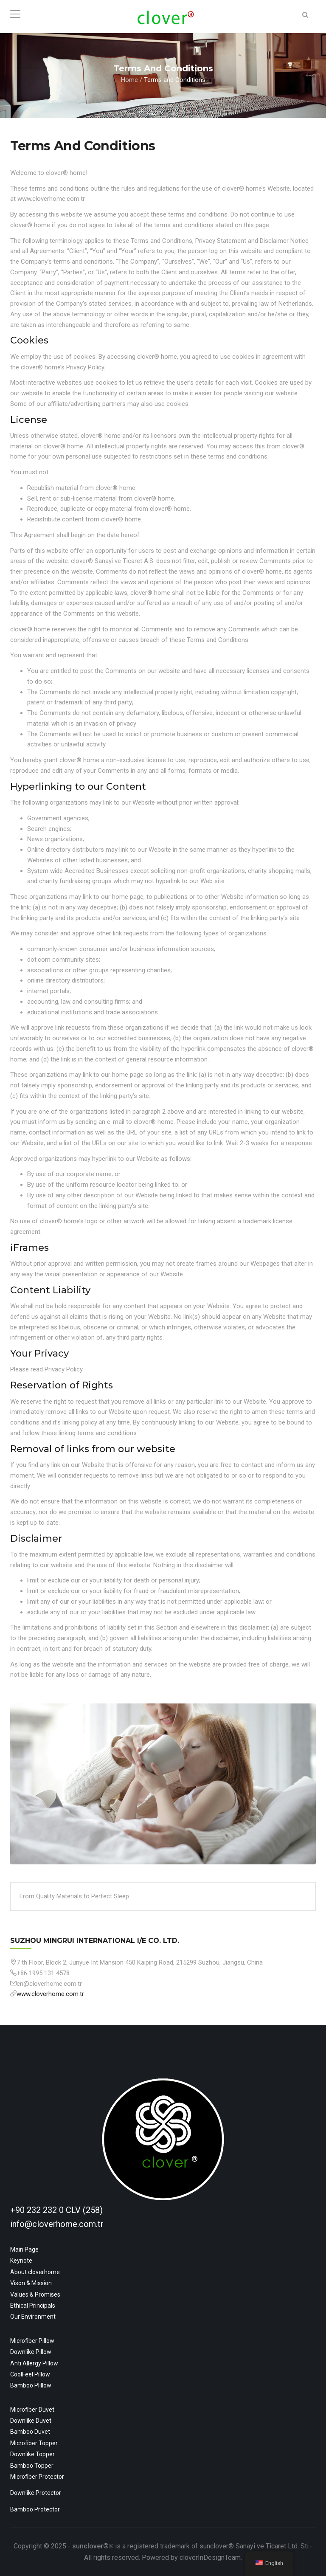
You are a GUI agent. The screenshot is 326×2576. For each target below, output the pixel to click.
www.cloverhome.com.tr (50, 1994)
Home (129, 80)
